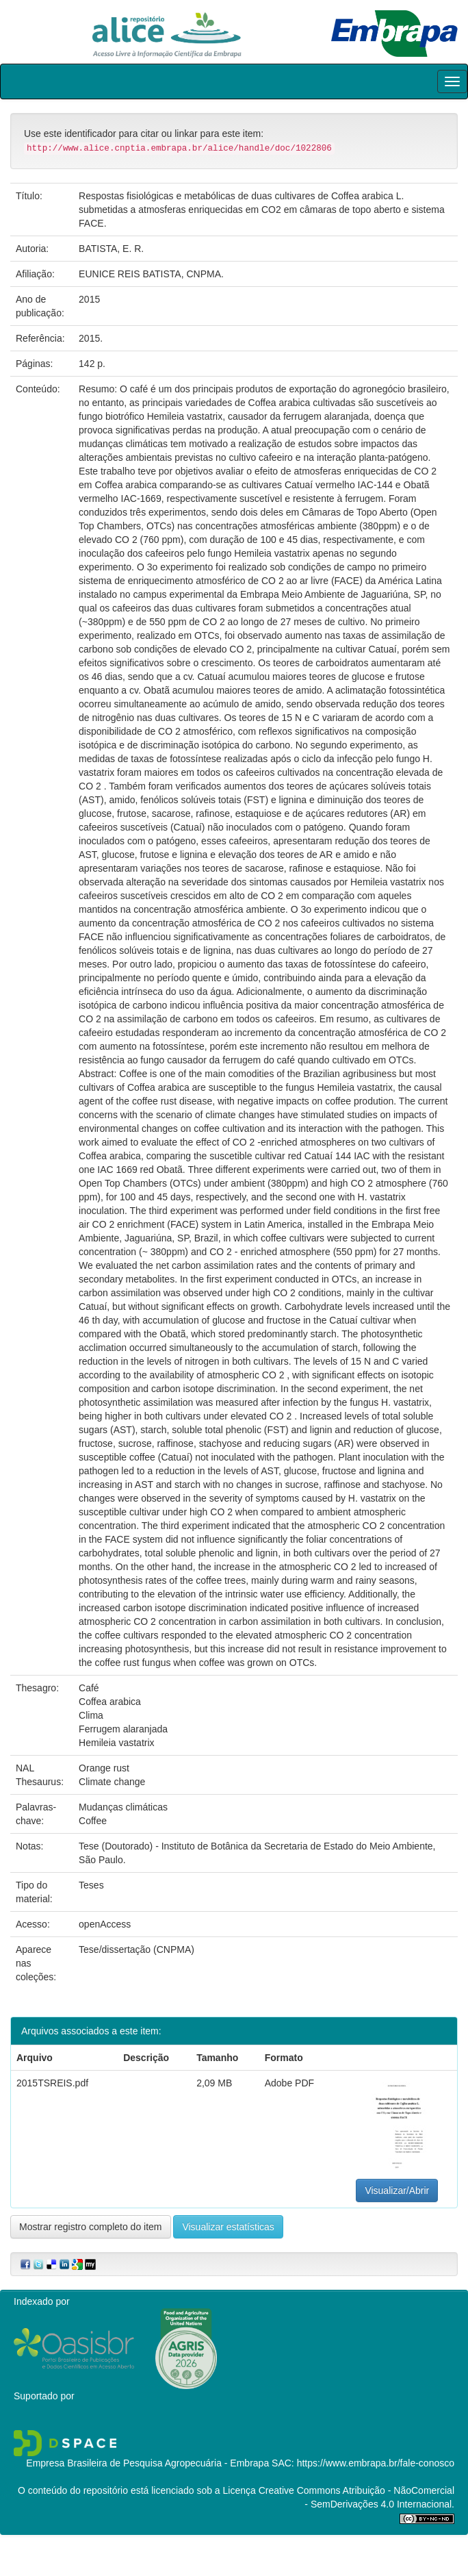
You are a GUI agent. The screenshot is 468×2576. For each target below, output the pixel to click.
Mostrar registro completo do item (90, 2226)
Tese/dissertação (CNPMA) (136, 1949)
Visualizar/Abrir (397, 2190)
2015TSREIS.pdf (52, 2083)
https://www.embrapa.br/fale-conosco (375, 2463)
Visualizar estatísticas (228, 2226)
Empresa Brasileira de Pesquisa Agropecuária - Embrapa (147, 2463)
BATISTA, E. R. (111, 248)
